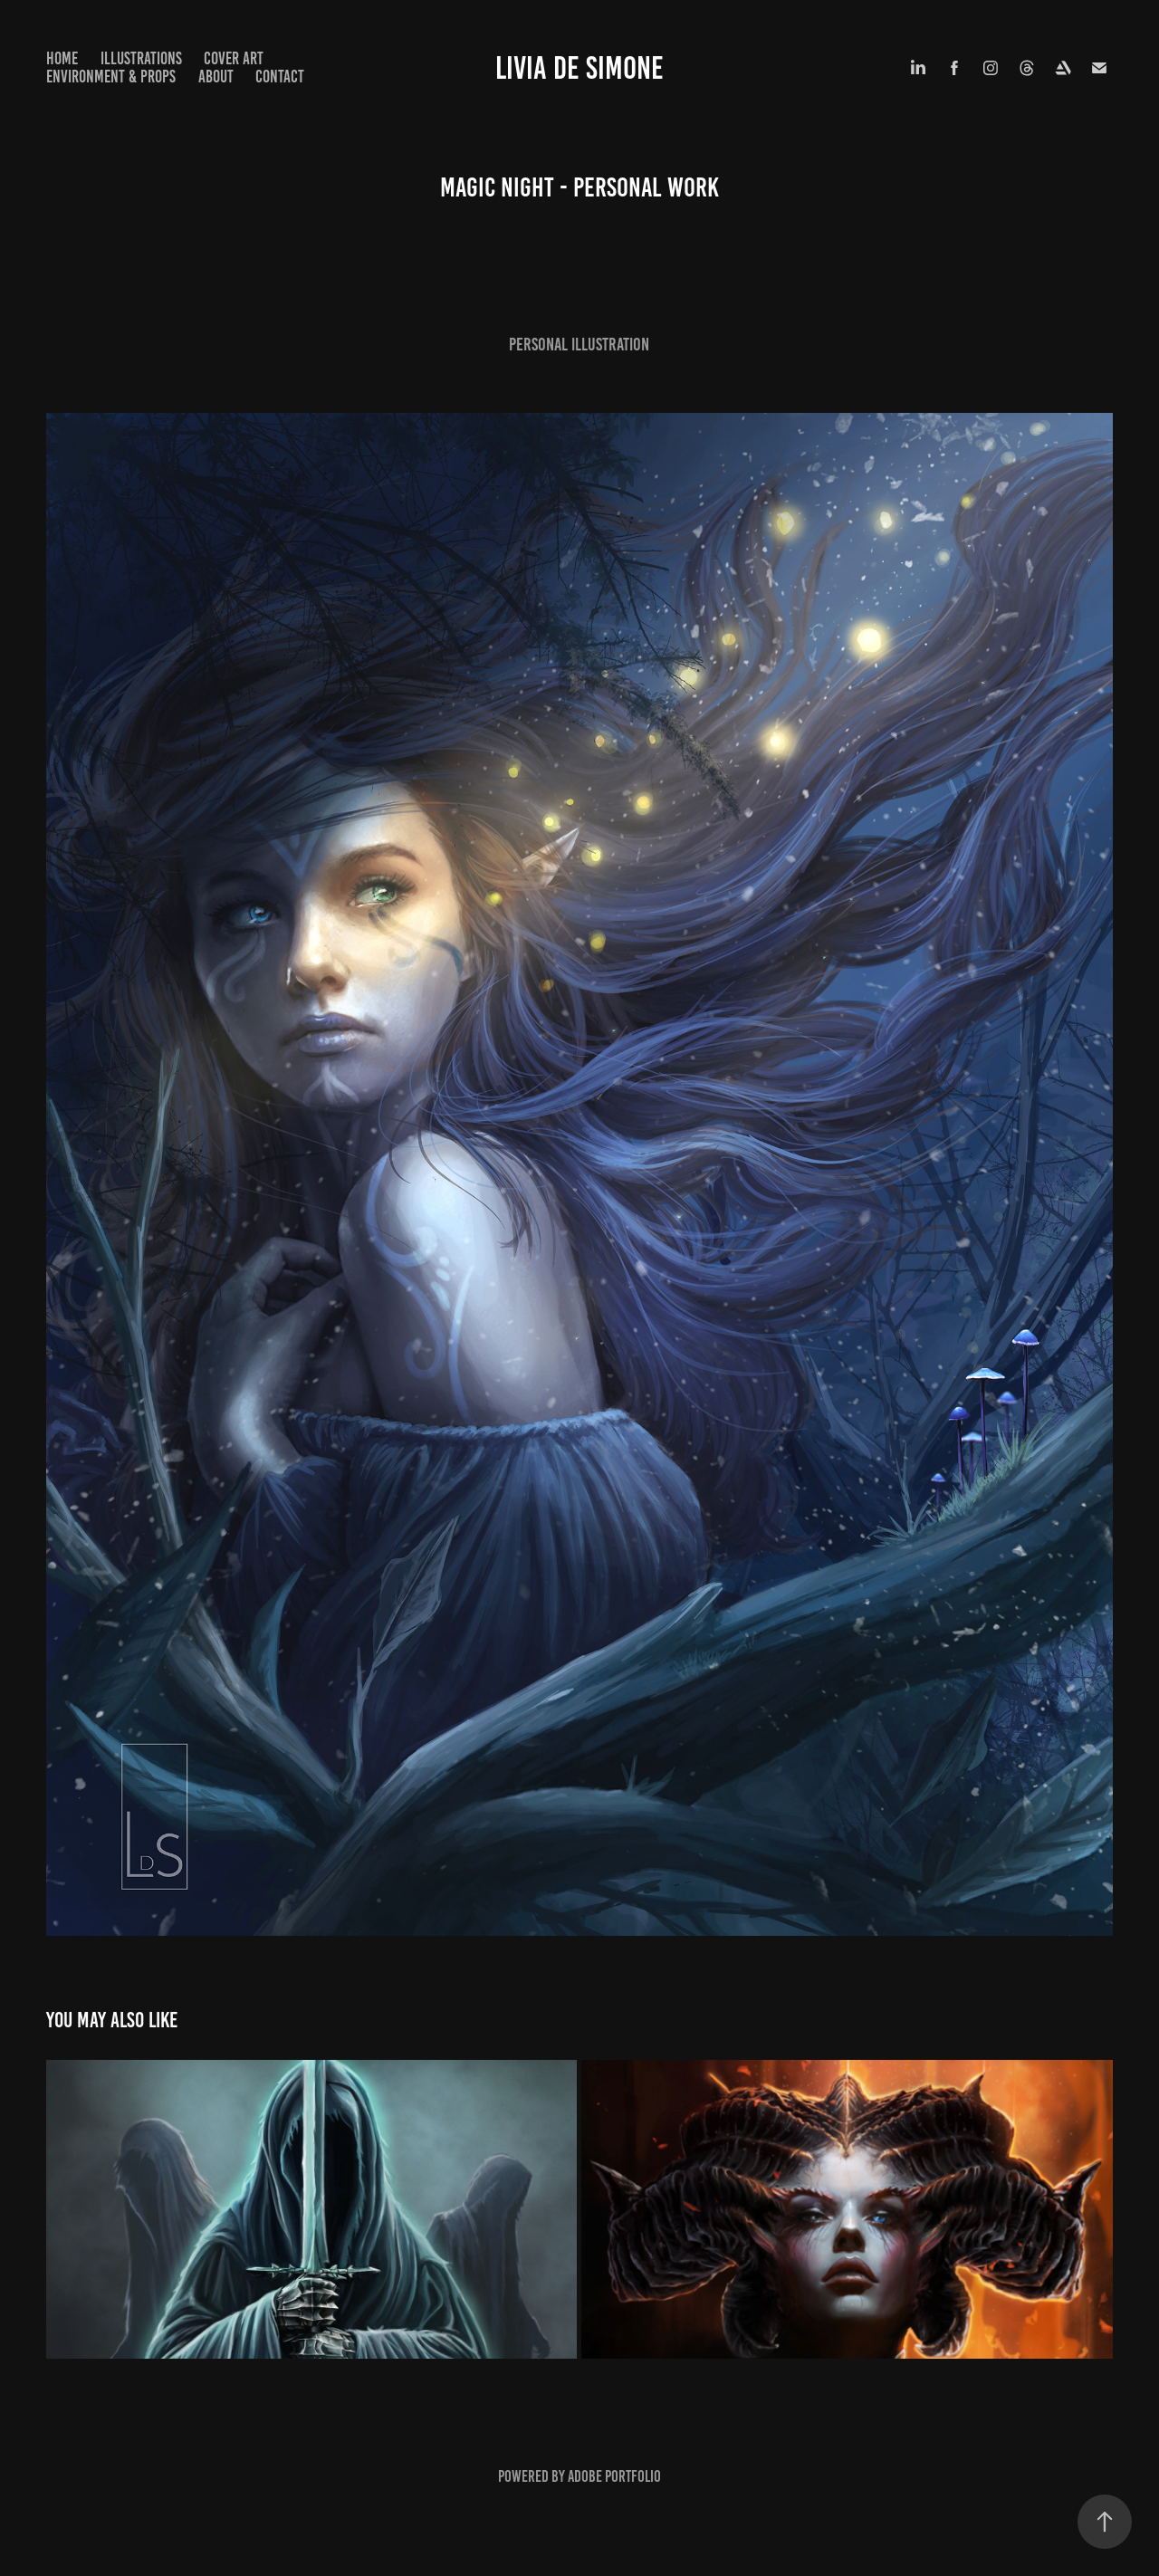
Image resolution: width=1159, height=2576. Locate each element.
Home (62, 58)
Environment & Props (111, 76)
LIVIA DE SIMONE (579, 68)
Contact (279, 76)
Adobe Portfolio (614, 2476)
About (216, 76)
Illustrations (141, 58)
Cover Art (233, 58)
